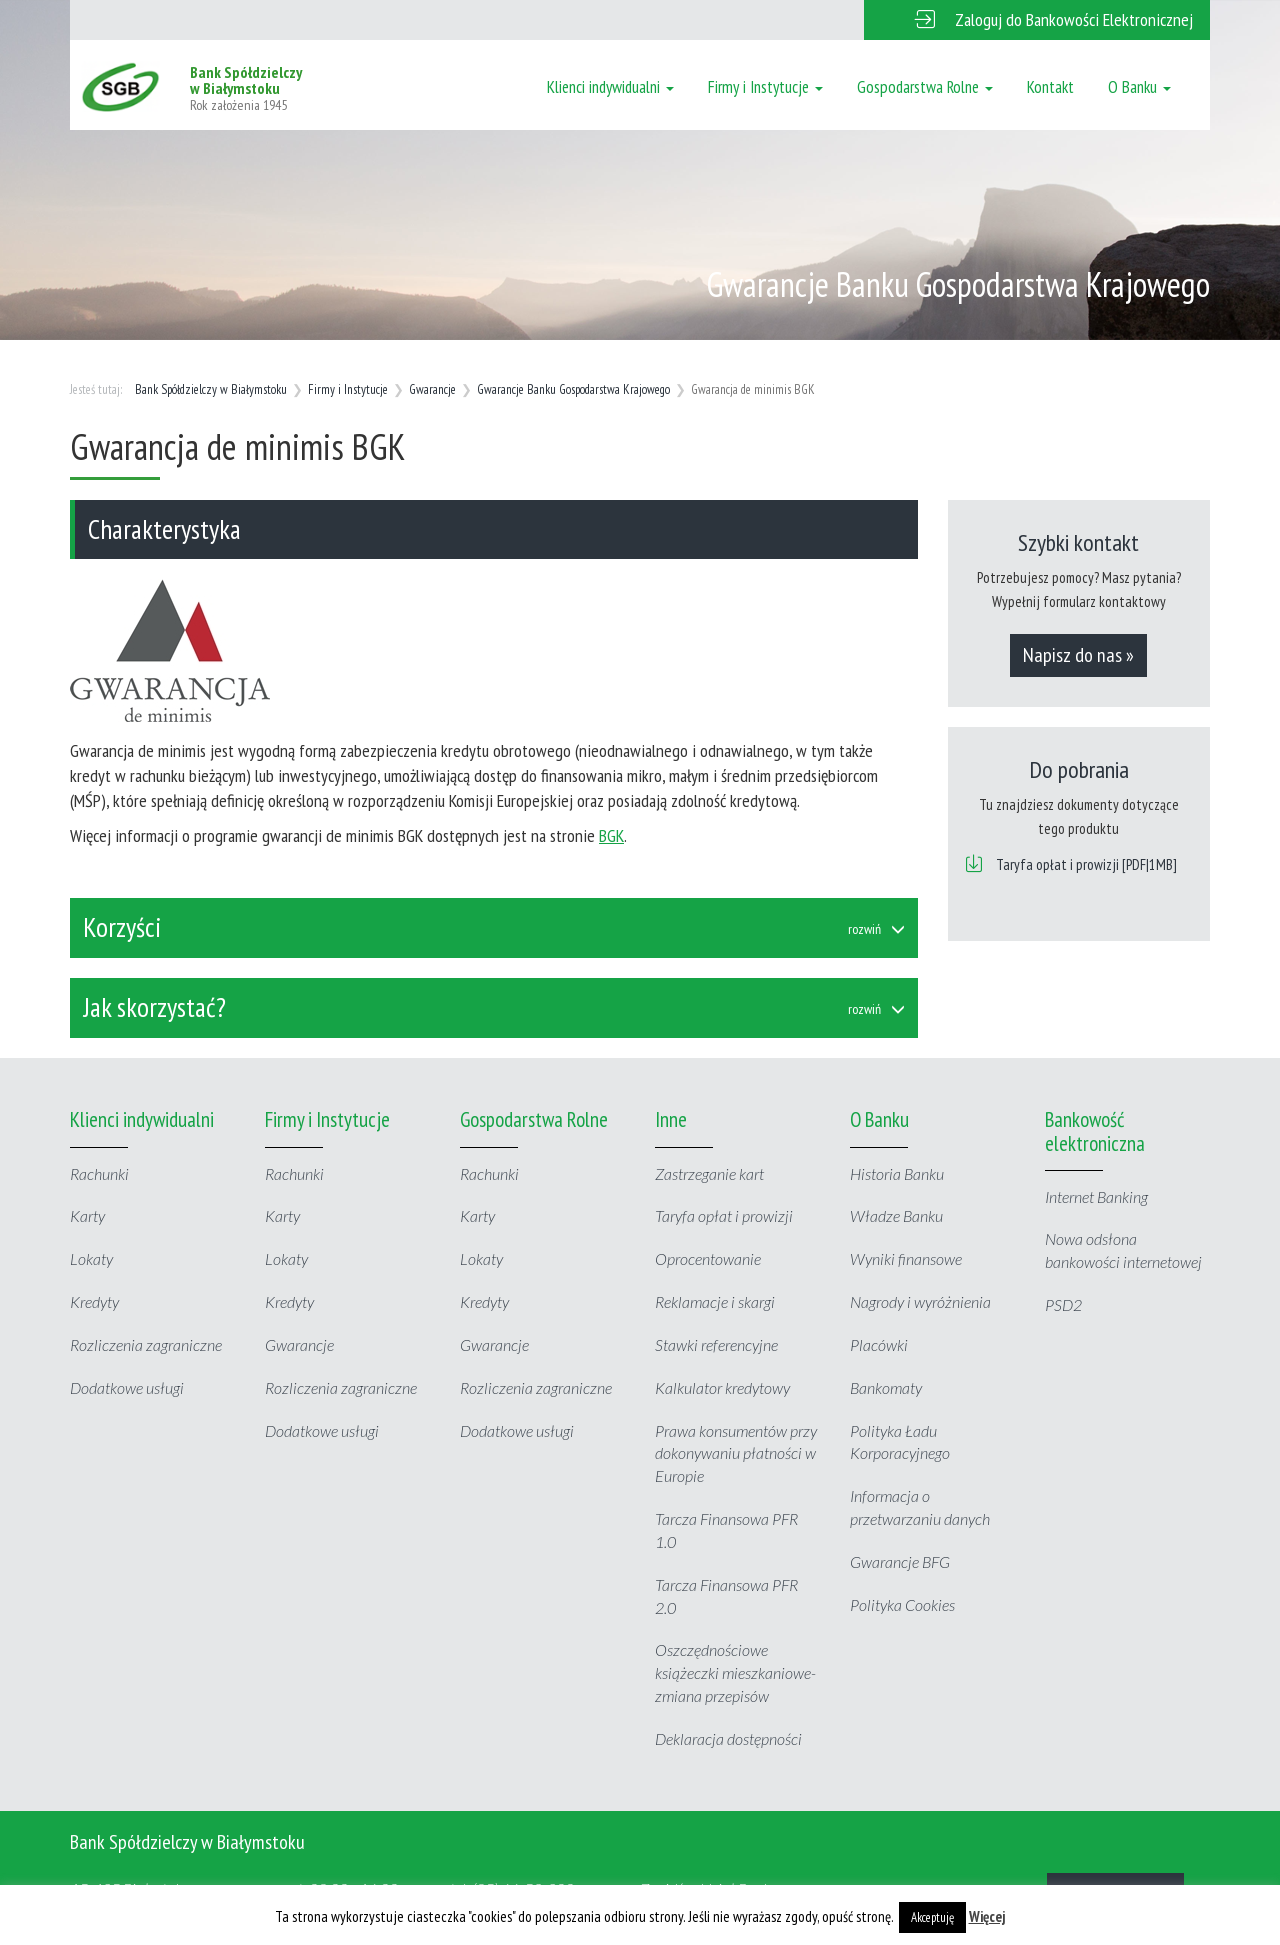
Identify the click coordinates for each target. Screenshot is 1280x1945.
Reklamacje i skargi (715, 1301)
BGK (611, 835)
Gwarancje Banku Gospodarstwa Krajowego (573, 389)
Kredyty (94, 1301)
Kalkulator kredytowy (722, 1387)
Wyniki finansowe (906, 1258)
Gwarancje (432, 389)
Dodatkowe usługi (127, 1387)
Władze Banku (896, 1215)
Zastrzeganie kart (709, 1173)
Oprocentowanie (708, 1258)
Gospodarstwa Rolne (925, 87)
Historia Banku (897, 1173)
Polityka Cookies (902, 1604)
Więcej (987, 1916)
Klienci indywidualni (610, 87)
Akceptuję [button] (932, 1917)
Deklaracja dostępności (728, 1738)
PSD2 (1063, 1304)
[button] (1037, 20)
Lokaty (91, 1258)
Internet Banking (1096, 1196)
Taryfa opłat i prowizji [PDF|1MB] (1086, 864)
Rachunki (99, 1173)
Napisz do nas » (1078, 655)
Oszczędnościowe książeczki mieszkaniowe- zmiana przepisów (735, 1672)
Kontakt (1050, 87)
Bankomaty (886, 1387)
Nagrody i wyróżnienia (920, 1301)
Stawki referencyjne (716, 1344)
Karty (87, 1215)
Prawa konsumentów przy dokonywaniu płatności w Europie (736, 1453)
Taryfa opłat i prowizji (724, 1215)
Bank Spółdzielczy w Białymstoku (211, 389)
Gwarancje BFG (900, 1561)
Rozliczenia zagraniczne (146, 1344)
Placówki (879, 1344)
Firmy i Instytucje (765, 87)
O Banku (1139, 87)
